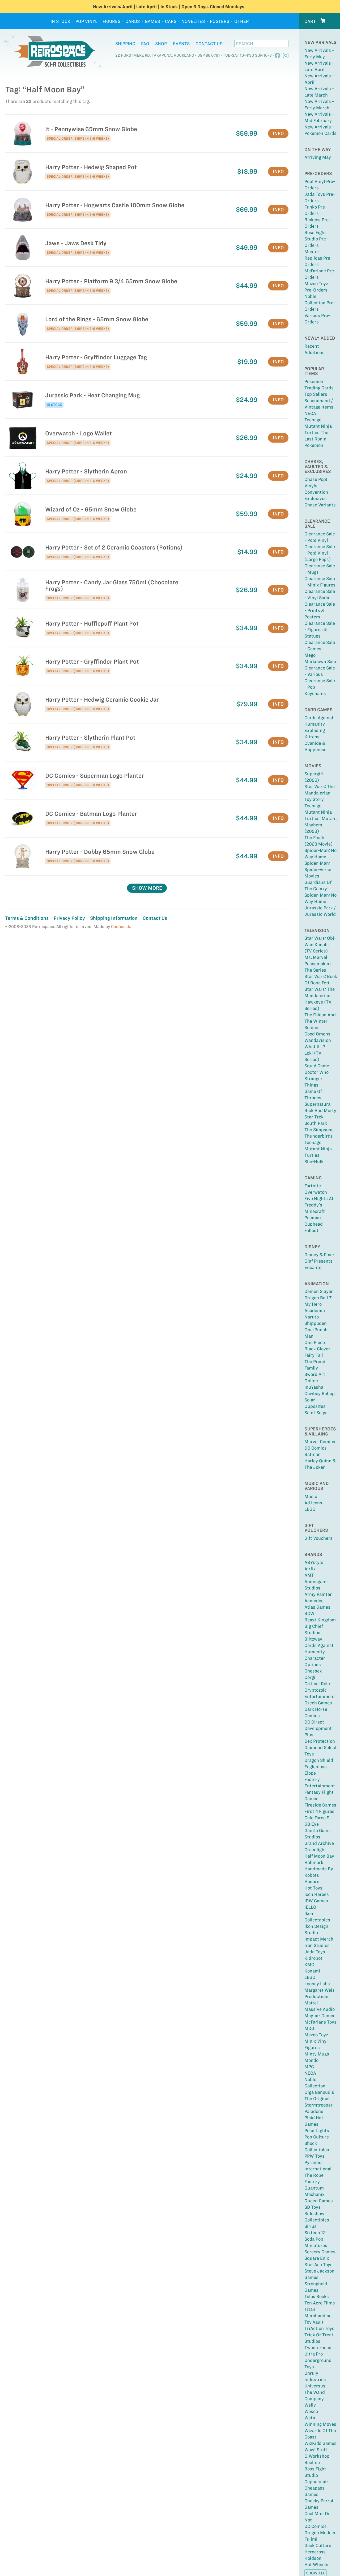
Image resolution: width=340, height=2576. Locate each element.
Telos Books (316, 2296)
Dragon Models (319, 2532)
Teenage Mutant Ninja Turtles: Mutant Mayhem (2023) (320, 818)
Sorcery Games (319, 2251)
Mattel (311, 2002)
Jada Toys (314, 1951)
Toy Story (314, 799)
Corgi (309, 1677)
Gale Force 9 (316, 1817)
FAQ (145, 43)
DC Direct (314, 1722)
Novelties (193, 21)
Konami (312, 1971)
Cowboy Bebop (319, 1393)
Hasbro (311, 1881)
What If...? (314, 1046)
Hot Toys (313, 1888)
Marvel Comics (319, 1441)
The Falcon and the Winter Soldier (320, 1021)
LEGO (310, 1509)
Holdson (312, 2558)
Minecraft (314, 1211)
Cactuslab (120, 926)
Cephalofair (316, 2481)
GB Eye (311, 1824)
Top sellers (315, 394)
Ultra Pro (313, 2354)
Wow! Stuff (315, 2449)
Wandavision (317, 1040)
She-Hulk (314, 1161)
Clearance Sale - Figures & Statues (319, 629)
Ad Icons (313, 1502)
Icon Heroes (316, 1894)
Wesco (311, 2411)
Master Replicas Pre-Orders (318, 258)
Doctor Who (316, 1072)
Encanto (312, 1267)
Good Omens (317, 1033)
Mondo (311, 2060)
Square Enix (316, 2258)
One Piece (314, 1342)
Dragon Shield (318, 1760)
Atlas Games (317, 1607)
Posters (219, 21)
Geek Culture (317, 2545)
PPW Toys (314, 2156)
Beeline (312, 2462)
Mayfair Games (319, 2015)
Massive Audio (319, 2009)
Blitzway (313, 1639)
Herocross (315, 2551)
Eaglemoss (315, 1766)
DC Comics (315, 1448)
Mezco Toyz (316, 2034)
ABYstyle (313, 1562)
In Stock (169, 6)
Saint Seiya (316, 1412)
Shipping (125, 43)
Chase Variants (320, 504)
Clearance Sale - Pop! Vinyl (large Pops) (319, 553)
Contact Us (209, 43)
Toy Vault (314, 2322)
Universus (314, 2385)
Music (310, 1496)
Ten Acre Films (319, 2302)
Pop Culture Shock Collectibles (316, 2143)
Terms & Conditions (27, 918)
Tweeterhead (318, 2347)
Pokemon (313, 445)
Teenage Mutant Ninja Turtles (318, 1149)
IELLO (310, 1907)
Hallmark (313, 1862)
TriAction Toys (319, 2328)
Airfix (310, 1568)
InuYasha (313, 1387)
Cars (170, 21)
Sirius (310, 2226)
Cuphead (313, 1224)
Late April (146, 6)
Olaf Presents (318, 1261)
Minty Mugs (316, 2053)
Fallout (311, 1230)
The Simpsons (319, 1129)
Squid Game (316, 1065)
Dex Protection (319, 1741)
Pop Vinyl (86, 21)
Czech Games (318, 1702)
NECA (310, 413)
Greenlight (315, 1849)
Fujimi (310, 2539)
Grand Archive (319, 1843)
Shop (161, 43)
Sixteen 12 (315, 2232)
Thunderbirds (318, 1136)
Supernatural (318, 1104)
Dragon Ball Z (318, 1297)
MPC (309, 2066)
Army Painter (318, 1594)
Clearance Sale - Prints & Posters (319, 610)
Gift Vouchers (318, 1538)
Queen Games (318, 2200)
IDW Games (316, 1900)
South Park (315, 1123)
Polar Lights (316, 2130)
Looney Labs (317, 1983)
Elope (310, 1773)
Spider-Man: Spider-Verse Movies (317, 869)
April (127, 6)
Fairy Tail (313, 1355)
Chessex (313, 1670)
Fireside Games (320, 1805)
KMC (309, 1964)
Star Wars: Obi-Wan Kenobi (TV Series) (320, 944)
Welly (310, 2405)
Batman (312, 1454)
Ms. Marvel (315, 957)
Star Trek (314, 1116)
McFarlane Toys (320, 2022)
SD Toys (312, 2207)
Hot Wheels (316, 2564)
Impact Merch (318, 1939)
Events (181, 43)
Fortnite (312, 1185)
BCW (309, 1613)
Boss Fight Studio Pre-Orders (316, 239)
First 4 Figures (319, 1811)
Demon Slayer (318, 1291)
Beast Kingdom (320, 1619)
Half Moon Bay (319, 1856)
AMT (309, 1575)
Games (152, 21)
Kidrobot (313, 1958)
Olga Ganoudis (319, 2092)
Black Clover (317, 1348)
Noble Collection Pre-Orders (319, 302)
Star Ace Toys (318, 2264)
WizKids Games (320, 2443)
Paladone (313, 2111)
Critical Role (317, 1683)
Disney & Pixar (319, 1254)
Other (241, 21)
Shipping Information (114, 918)
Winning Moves (320, 2424)
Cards (132, 21)
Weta (309, 2417)
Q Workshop (316, 2456)
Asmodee (314, 1600)
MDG (309, 2028)
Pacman (312, 1217)
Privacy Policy (69, 918)
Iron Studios (317, 1945)
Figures (111, 21)
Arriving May (317, 157)
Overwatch (315, 1192)
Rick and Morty (320, 1110)
